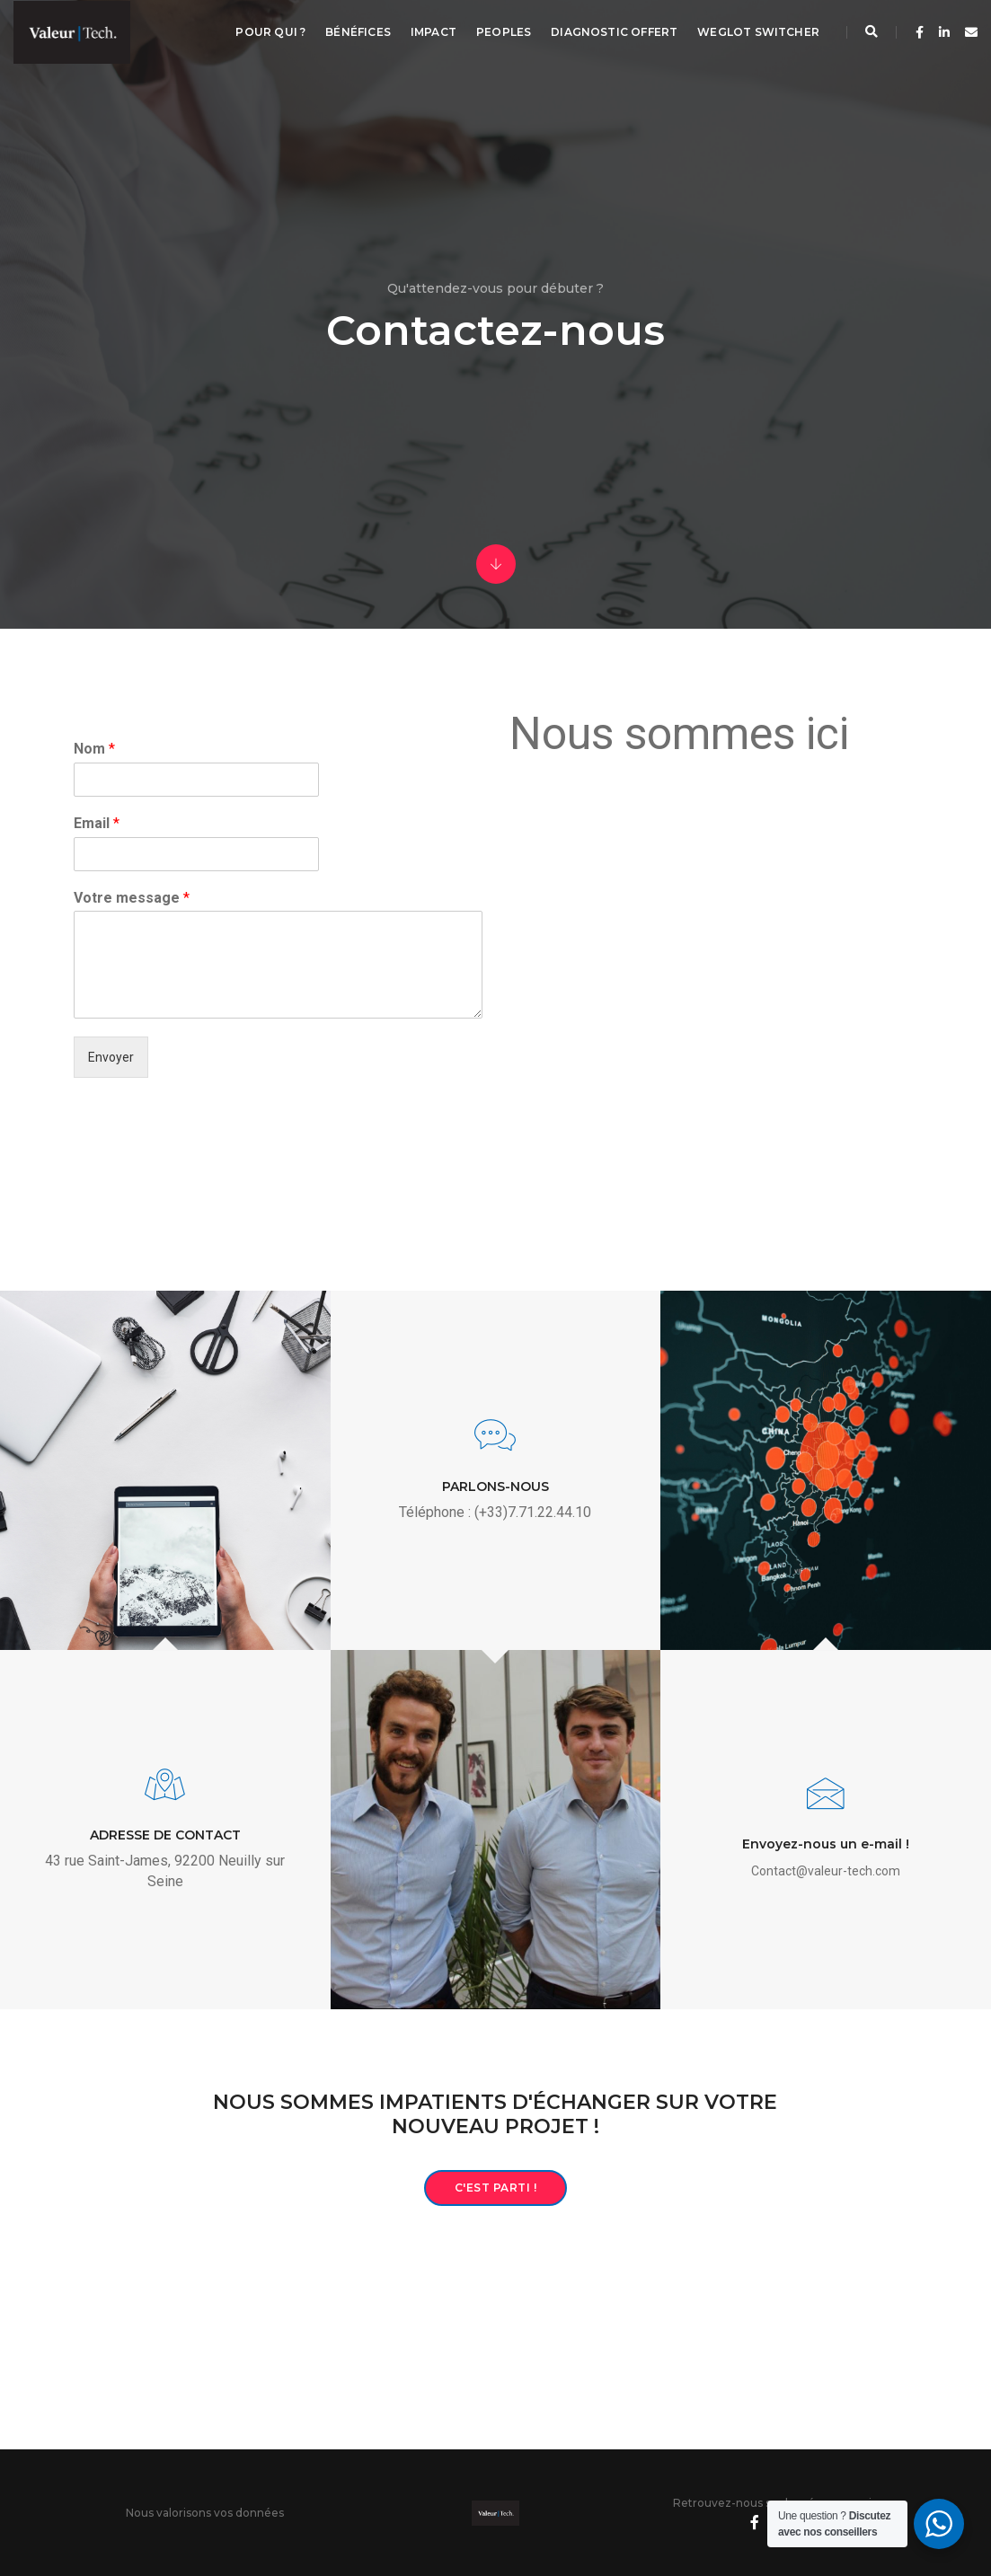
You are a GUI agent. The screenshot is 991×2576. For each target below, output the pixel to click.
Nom (94, 748)
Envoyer (111, 1057)
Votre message (132, 897)
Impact (433, 32)
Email (96, 823)
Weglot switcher (758, 32)
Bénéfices (358, 32)
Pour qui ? (270, 32)
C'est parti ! (496, 2187)
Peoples (503, 32)
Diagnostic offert (614, 32)
